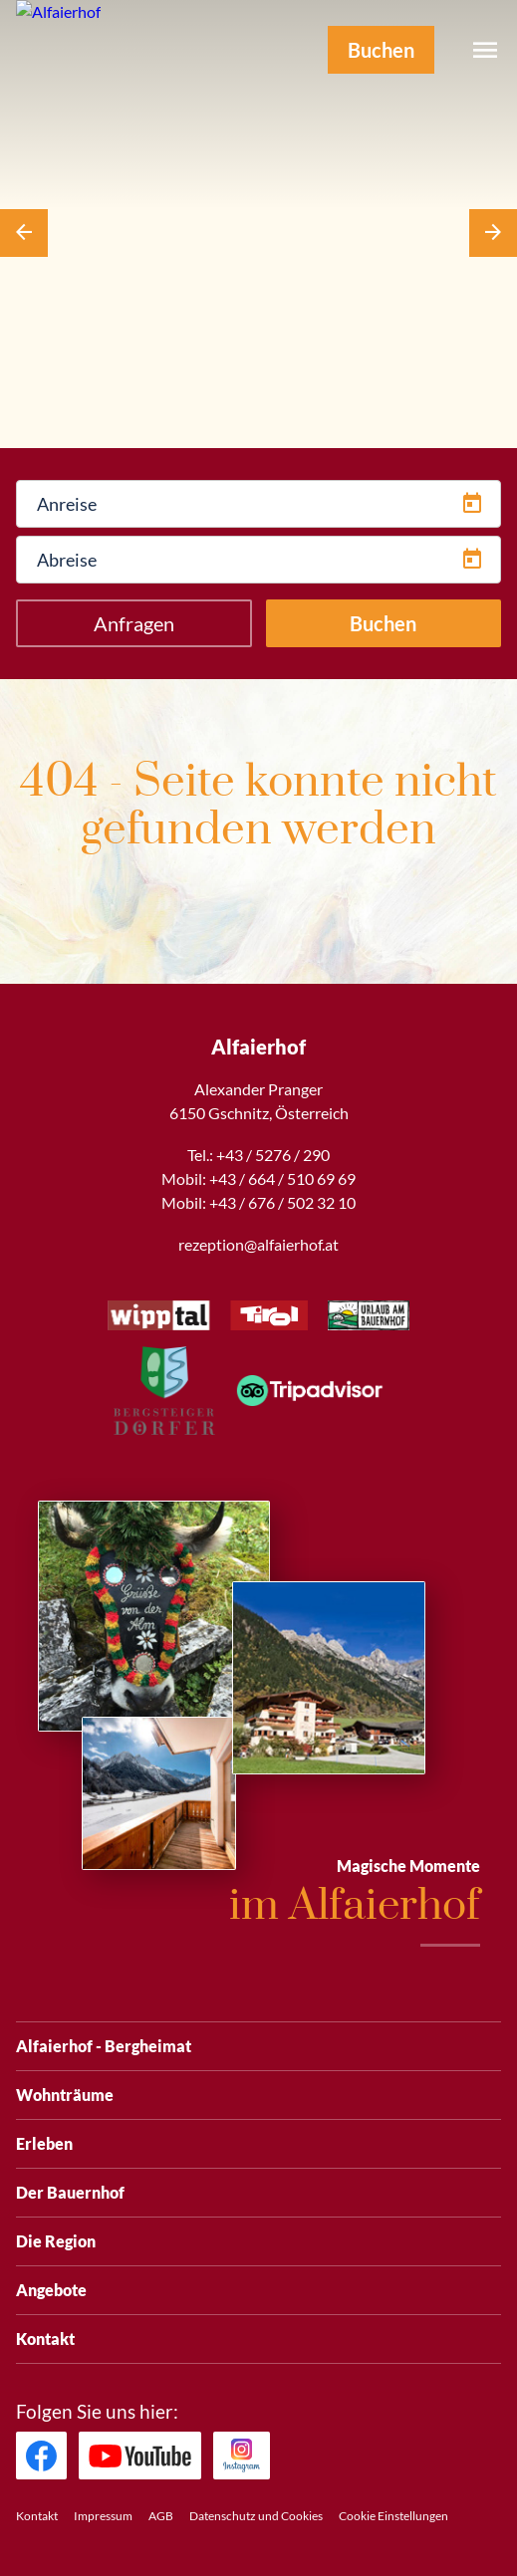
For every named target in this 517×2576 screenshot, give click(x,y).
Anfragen (134, 623)
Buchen (383, 623)
